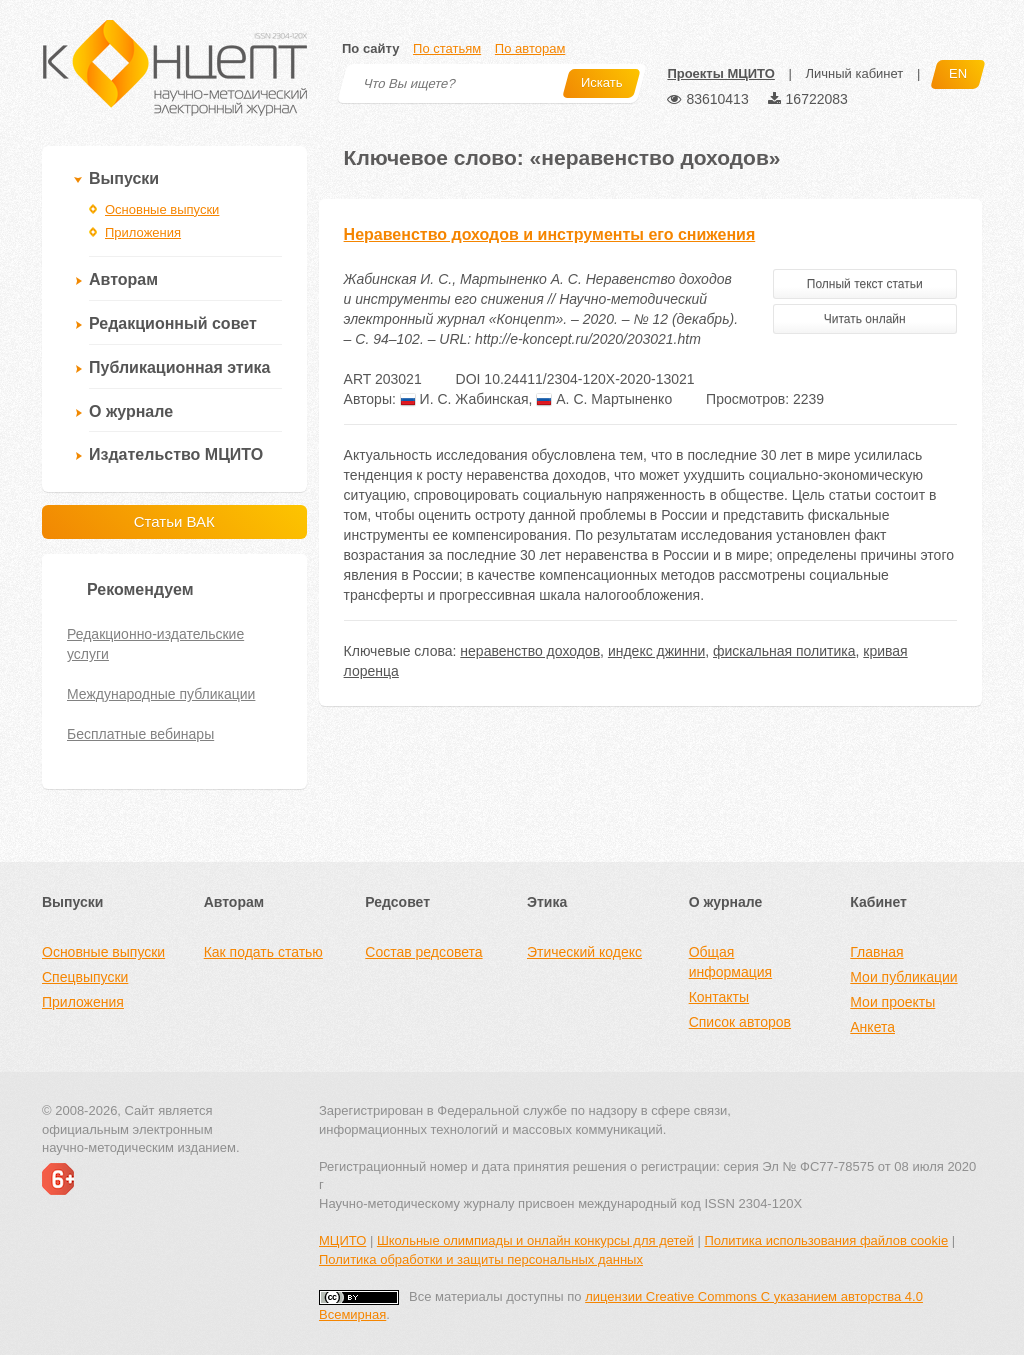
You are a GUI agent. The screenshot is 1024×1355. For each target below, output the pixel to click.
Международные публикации (161, 694)
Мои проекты (892, 1002)
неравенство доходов (530, 651)
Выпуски (124, 178)
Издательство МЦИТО (176, 454)
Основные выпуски (162, 209)
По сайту (370, 48)
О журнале (131, 411)
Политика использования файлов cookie (826, 1240)
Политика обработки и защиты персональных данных (481, 1259)
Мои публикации (903, 977)
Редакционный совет (173, 323)
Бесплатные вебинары (140, 734)
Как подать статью (263, 952)
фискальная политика (784, 651)
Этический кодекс (584, 952)
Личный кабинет (854, 73)
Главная (876, 952)
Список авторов (740, 1022)
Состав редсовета (423, 952)
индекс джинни (656, 651)
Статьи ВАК (174, 521)
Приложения (143, 232)
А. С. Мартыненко (604, 399)
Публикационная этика (179, 367)
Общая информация (730, 962)
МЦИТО (342, 1240)
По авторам (530, 48)
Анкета (872, 1027)
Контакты (719, 997)
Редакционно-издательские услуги (155, 644)
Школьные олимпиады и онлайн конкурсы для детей (535, 1240)
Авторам (123, 279)
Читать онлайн (865, 319)
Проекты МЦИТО (720, 73)
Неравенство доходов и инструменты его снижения (550, 234)
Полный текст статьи (865, 284)
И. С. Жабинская (464, 399)
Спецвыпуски (85, 977)
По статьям (447, 48)
